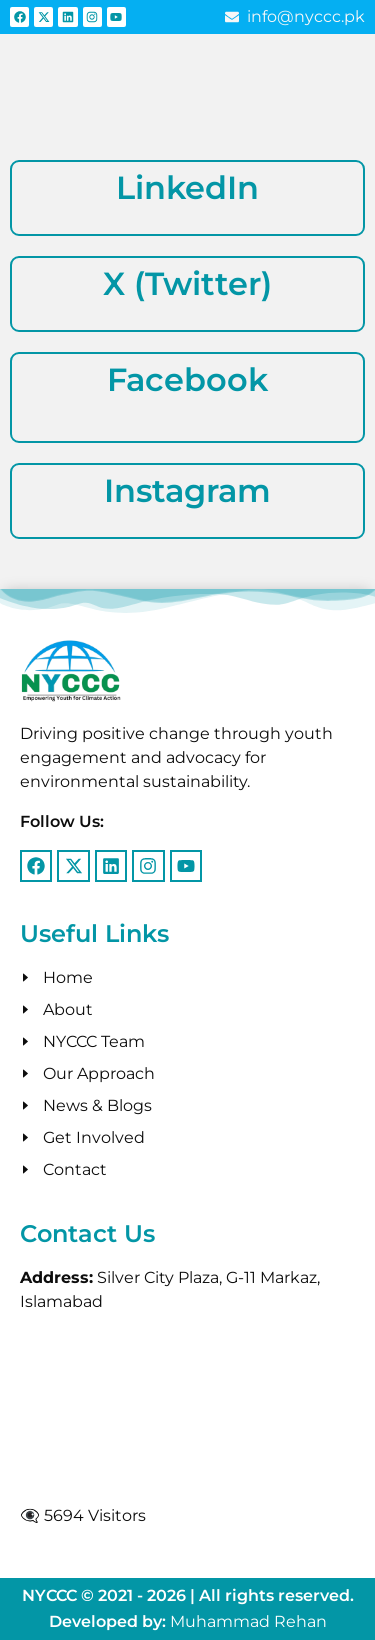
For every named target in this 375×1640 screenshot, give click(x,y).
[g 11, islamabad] (187, 1409)
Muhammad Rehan (248, 1621)
